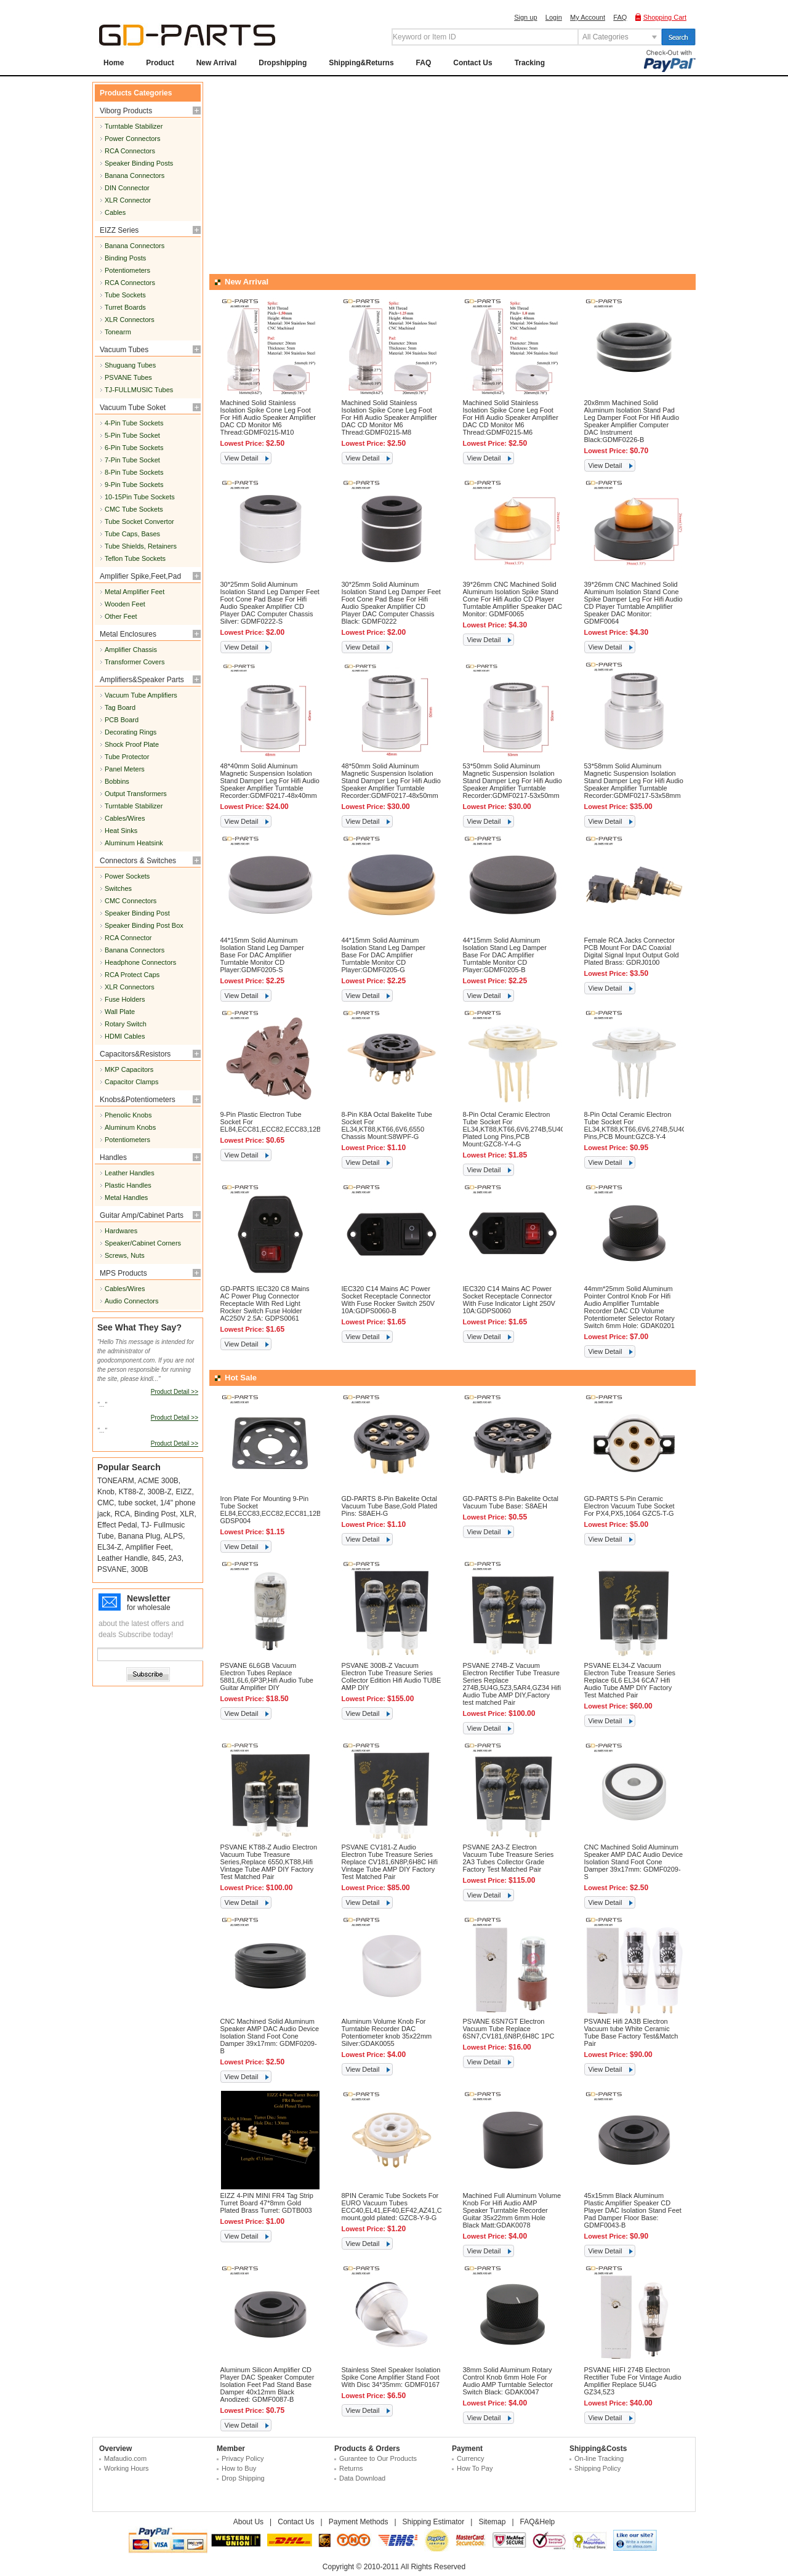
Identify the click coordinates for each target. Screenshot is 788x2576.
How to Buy (239, 2468)
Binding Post (154, 1514)
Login (553, 17)
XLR (187, 1514)
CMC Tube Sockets (134, 509)
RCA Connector (128, 937)
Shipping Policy (597, 2468)
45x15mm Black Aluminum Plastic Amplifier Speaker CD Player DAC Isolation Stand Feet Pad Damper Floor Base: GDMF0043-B (632, 2210)
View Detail (242, 458)
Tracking (530, 62)
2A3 (174, 1558)
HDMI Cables (125, 1036)
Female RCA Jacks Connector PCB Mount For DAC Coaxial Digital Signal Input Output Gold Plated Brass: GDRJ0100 (631, 951)
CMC (105, 1503)
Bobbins (117, 781)
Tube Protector (127, 756)
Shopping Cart (664, 17)
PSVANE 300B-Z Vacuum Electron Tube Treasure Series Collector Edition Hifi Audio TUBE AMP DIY (391, 1676)
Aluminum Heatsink (134, 843)
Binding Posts (125, 258)
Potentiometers (127, 270)
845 (158, 1558)
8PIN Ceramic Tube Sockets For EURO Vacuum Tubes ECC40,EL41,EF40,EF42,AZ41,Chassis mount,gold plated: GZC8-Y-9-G (401, 2206)
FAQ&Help (537, 2522)
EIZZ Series (119, 230)
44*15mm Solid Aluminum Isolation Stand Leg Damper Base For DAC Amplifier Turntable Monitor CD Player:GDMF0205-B (505, 954)
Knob (106, 1491)
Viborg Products (126, 111)
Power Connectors (133, 138)
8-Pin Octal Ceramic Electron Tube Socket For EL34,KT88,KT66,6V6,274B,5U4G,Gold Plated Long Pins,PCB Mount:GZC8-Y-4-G (522, 1129)
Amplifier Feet (148, 1547)
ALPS (173, 1536)
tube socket (137, 1503)
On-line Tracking (599, 2458)
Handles (113, 1157)
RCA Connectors (130, 151)
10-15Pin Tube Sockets (140, 497)
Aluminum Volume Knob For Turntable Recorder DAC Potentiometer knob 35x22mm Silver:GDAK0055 (387, 2032)
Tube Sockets (125, 295)
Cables (115, 212)
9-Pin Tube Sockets (134, 484)
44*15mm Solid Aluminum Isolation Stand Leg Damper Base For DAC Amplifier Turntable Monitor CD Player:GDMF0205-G (383, 954)
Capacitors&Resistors (135, 1054)
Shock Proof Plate (132, 744)
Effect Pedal (117, 1525)
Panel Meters (125, 769)
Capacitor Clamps (131, 1081)
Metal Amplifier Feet (134, 591)
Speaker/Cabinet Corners (143, 1243)
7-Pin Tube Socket (132, 460)
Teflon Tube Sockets (135, 558)
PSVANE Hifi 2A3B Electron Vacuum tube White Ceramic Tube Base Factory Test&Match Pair (631, 2032)
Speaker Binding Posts (139, 163)
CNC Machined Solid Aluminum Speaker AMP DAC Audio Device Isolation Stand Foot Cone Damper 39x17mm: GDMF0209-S (633, 1861)
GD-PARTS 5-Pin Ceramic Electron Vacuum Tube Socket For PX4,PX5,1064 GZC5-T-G (629, 1506)
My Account (587, 17)
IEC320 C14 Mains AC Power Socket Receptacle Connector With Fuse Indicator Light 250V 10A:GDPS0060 (509, 1299)
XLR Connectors (130, 319)
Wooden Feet (125, 604)
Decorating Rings (130, 732)
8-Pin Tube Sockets (134, 472)
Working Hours (126, 2468)
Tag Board (120, 707)
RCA (122, 1514)
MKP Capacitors (129, 1069)
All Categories (605, 37)
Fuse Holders (125, 999)
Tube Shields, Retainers (141, 546)
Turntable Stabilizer (134, 126)
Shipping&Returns (361, 62)
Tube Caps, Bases (132, 533)
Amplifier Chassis (131, 649)
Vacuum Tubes (124, 349)
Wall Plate (120, 1011)
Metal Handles (126, 1197)
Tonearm (118, 332)
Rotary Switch (126, 1024)
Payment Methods (358, 2522)
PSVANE (112, 1569)
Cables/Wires (125, 818)
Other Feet (121, 616)
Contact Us (472, 62)
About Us (248, 2522)
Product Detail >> (174, 1391)
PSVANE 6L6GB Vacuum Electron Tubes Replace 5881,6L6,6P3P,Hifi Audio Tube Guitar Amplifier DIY (266, 1676)
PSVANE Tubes (128, 377)
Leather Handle (122, 1558)
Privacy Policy (242, 2458)
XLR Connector (128, 200)
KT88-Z (131, 1491)
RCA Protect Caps (132, 974)
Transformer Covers (134, 662)
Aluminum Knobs (130, 1127)
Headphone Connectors (140, 962)
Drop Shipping (243, 2478)
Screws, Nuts (125, 1255)
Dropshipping (283, 62)
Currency (470, 2458)
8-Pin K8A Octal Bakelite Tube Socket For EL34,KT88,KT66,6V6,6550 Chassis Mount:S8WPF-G (387, 1125)
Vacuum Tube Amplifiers (141, 695)
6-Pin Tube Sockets (134, 447)
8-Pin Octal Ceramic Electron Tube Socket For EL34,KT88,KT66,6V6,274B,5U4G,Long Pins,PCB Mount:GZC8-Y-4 (644, 1125)
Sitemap (491, 2522)
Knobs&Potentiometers (137, 1099)
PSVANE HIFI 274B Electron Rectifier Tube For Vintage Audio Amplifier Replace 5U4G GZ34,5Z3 (632, 2381)
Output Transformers (136, 793)
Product (160, 62)
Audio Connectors (131, 1301)
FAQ (620, 17)
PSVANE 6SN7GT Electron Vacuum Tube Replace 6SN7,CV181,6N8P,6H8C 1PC (509, 2029)
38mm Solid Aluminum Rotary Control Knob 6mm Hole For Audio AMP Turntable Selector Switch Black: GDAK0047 (508, 2381)
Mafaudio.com (125, 2458)
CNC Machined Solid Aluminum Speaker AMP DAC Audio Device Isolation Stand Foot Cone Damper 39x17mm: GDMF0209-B (270, 2036)
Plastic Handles (128, 1185)
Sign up (525, 17)
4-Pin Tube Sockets (134, 423)
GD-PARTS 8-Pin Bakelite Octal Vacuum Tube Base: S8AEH (510, 1502)
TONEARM (115, 1480)
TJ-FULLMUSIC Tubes (139, 389)
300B (139, 1569)
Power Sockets (127, 876)
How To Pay (475, 2468)
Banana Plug (139, 1536)
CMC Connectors (130, 900)
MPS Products (123, 1273)
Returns (351, 2468)
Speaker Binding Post (137, 913)
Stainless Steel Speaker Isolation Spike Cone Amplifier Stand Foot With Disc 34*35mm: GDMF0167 (391, 2377)
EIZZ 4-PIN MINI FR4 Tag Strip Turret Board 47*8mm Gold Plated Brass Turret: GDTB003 (266, 2203)
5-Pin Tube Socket (132, 435)
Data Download (362, 2478)
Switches (118, 888)
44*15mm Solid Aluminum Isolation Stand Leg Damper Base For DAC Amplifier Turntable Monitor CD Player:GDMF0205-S (262, 954)
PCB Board (122, 719)
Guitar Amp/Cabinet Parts (141, 1215)
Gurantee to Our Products (378, 2458)
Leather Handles (130, 1173)
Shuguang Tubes (130, 365)
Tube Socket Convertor (139, 521)
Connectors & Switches (138, 860)
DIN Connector (127, 187)
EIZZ (183, 1491)
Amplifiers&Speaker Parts (142, 679)
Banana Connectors (134, 175)
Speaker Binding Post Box (144, 925)
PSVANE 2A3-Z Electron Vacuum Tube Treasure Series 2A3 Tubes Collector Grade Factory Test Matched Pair (508, 1858)
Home (113, 62)
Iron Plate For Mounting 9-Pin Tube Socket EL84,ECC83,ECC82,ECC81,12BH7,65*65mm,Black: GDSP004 (300, 1509)
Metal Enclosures (128, 634)
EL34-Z (109, 1547)
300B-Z (159, 1491)
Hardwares (121, 1230)
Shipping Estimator (434, 2522)
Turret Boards (125, 307)
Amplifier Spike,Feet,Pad (140, 576)
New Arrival (216, 62)
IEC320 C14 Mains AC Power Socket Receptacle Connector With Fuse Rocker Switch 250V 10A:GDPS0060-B (388, 1299)
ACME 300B (158, 1480)
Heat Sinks (121, 830)
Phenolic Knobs (128, 1115)
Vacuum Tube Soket (133, 407)
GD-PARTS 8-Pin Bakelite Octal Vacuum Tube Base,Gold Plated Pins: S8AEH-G (390, 1506)
